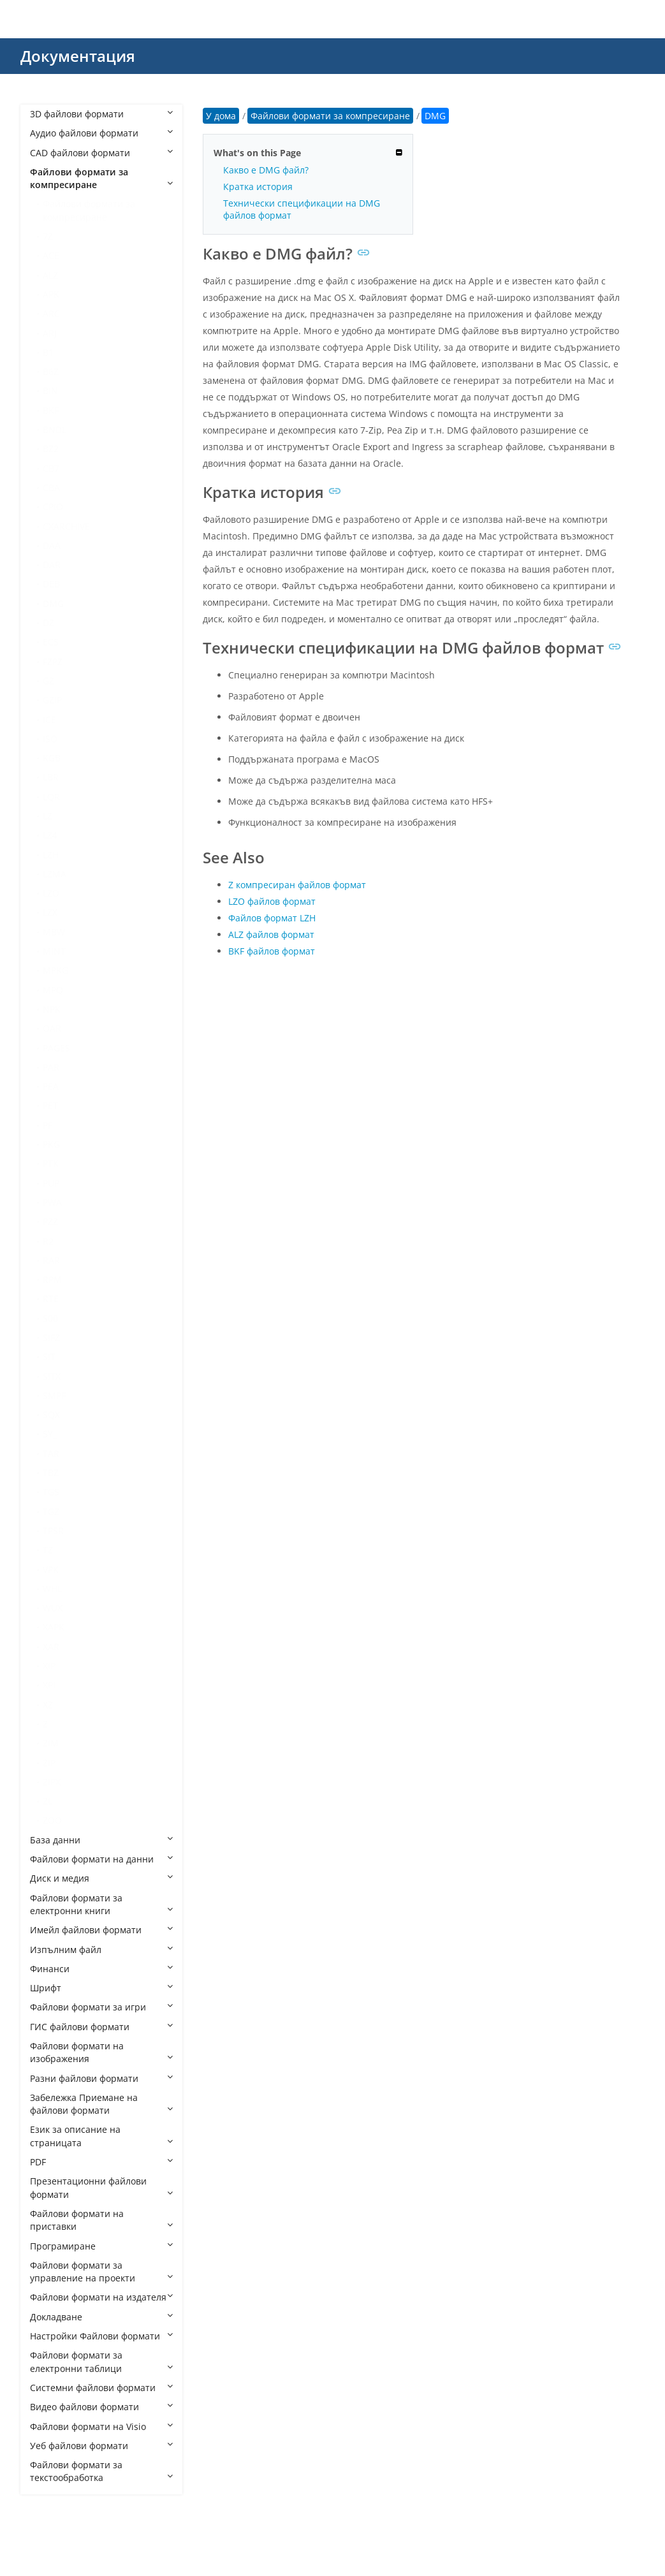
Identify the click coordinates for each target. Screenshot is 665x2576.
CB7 (51, 468)
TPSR (53, 1531)
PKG (51, 1144)
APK (51, 294)
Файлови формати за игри (101, 2007)
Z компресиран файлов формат (297, 885)
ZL (47, 1801)
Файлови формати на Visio (101, 2426)
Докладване (101, 2317)
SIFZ (51, 1337)
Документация (77, 55)
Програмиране (101, 2246)
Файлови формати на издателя (101, 2297)
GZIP (52, 700)
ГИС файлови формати (101, 2027)
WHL (52, 1589)
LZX (50, 912)
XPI (49, 1685)
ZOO (52, 1820)
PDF (101, 2162)
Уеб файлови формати (101, 2446)
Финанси (101, 1969)
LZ (47, 816)
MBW (54, 932)
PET (50, 1105)
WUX (52, 1608)
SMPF (54, 1395)
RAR (51, 1260)
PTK (51, 1163)
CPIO (53, 507)
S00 (50, 1318)
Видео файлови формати (101, 2407)
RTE (51, 1298)
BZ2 (51, 449)
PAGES (56, 1048)
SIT (49, 1356)
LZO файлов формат (272, 901)
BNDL (54, 429)
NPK (52, 1009)
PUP (51, 1183)
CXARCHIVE (66, 526)
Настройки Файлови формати (101, 2336)
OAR (52, 1028)
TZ (48, 1550)
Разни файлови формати (101, 2078)
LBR (51, 777)
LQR (51, 797)
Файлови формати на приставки (101, 2219)
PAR (51, 1067)
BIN (50, 390)
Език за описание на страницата (101, 2135)
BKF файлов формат (271, 951)
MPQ (53, 990)
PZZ (50, 1221)
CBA (51, 487)
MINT (54, 951)
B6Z (51, 371)
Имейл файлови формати (101, 1930)
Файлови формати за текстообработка (101, 2471)
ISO (50, 739)
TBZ (51, 1473)
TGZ (51, 1511)
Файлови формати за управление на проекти (101, 2271)
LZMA (54, 874)
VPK (51, 1569)
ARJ (50, 333)
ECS (51, 642)
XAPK (53, 1627)
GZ (48, 681)
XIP (49, 1666)
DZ (48, 623)
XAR (51, 1647)
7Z (48, 236)
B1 (48, 352)
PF (47, 1125)
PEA (51, 1086)
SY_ (50, 1434)
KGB (52, 758)
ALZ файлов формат (271, 934)
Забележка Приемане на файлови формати (101, 2103)
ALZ (50, 275)
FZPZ (52, 661)
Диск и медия (101, 1878)
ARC (51, 313)
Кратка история (258, 186)
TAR (51, 1453)
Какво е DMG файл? (266, 170)
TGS (51, 1492)
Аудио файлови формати (101, 133)
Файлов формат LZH (272, 918)
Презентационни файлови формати (101, 2187)
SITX (52, 1376)
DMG (53, 603)
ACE (51, 255)
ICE (49, 720)
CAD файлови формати (101, 153)
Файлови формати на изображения (101, 2052)
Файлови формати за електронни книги (101, 1904)
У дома (221, 116)
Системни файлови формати (101, 2388)
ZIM (51, 1743)
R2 (48, 1241)
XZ (48, 1705)
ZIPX (52, 1782)
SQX (51, 1415)
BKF (51, 410)
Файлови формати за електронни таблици (101, 2361)
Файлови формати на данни (101, 1859)
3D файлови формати (101, 114)
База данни (101, 1840)
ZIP (49, 1763)
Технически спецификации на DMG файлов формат (301, 209)
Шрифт (101, 1988)
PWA (52, 1202)
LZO (51, 893)
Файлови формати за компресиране (101, 178)
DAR (52, 565)
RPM (52, 1279)
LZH (51, 855)
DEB (51, 584)
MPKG (55, 970)
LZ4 (50, 835)
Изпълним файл (101, 1949)
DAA (52, 545)
